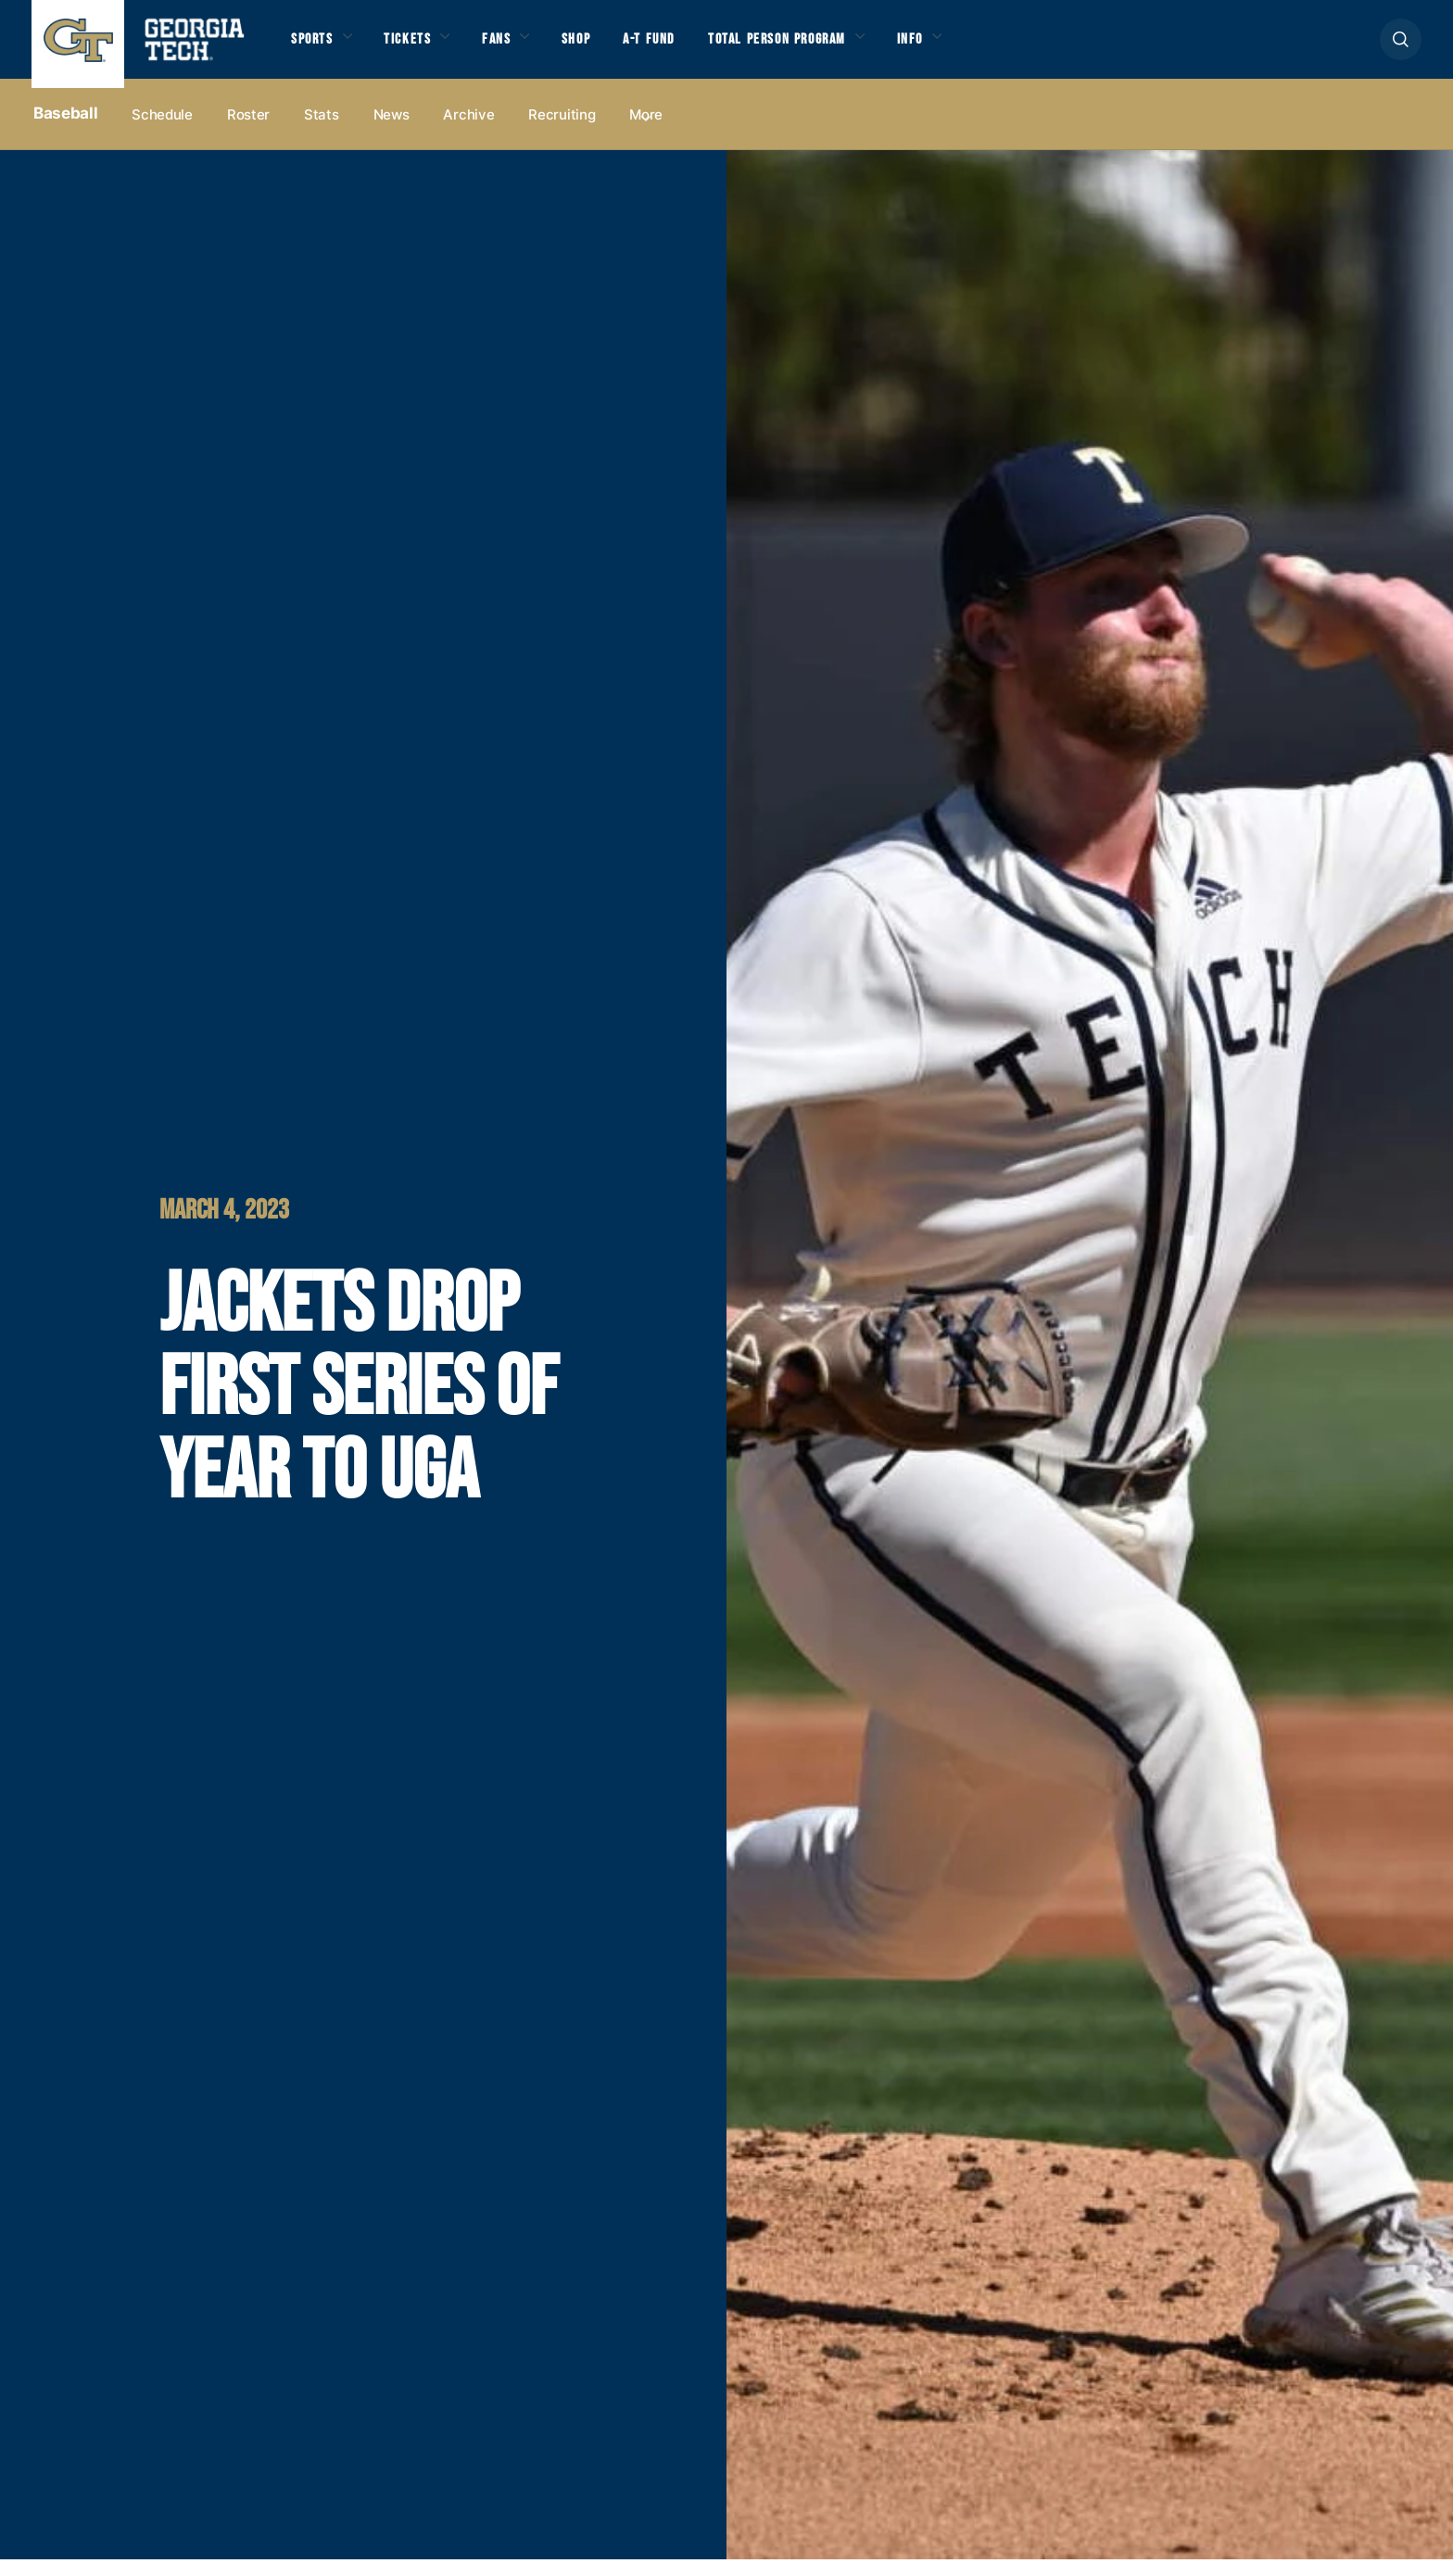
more (646, 131)
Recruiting (561, 131)
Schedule (162, 131)
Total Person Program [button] (838, 48)
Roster (248, 131)
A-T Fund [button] (693, 48)
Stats (321, 131)
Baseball (65, 130)
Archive (468, 131)
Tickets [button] (424, 48)
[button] (1400, 48)
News (391, 131)
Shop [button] (611, 48)
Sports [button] (316, 48)
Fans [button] (522, 48)
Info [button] (992, 48)
